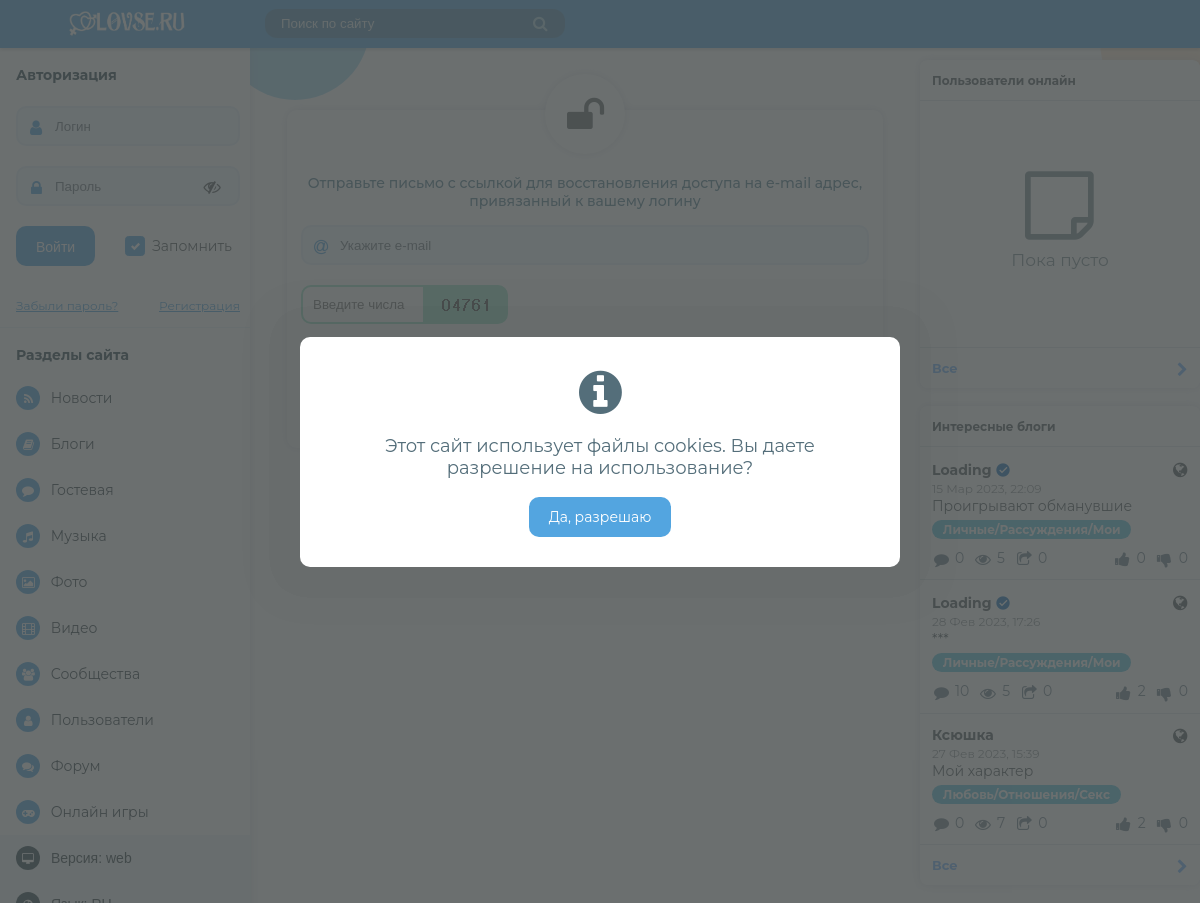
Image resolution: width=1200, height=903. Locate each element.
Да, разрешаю (600, 517)
